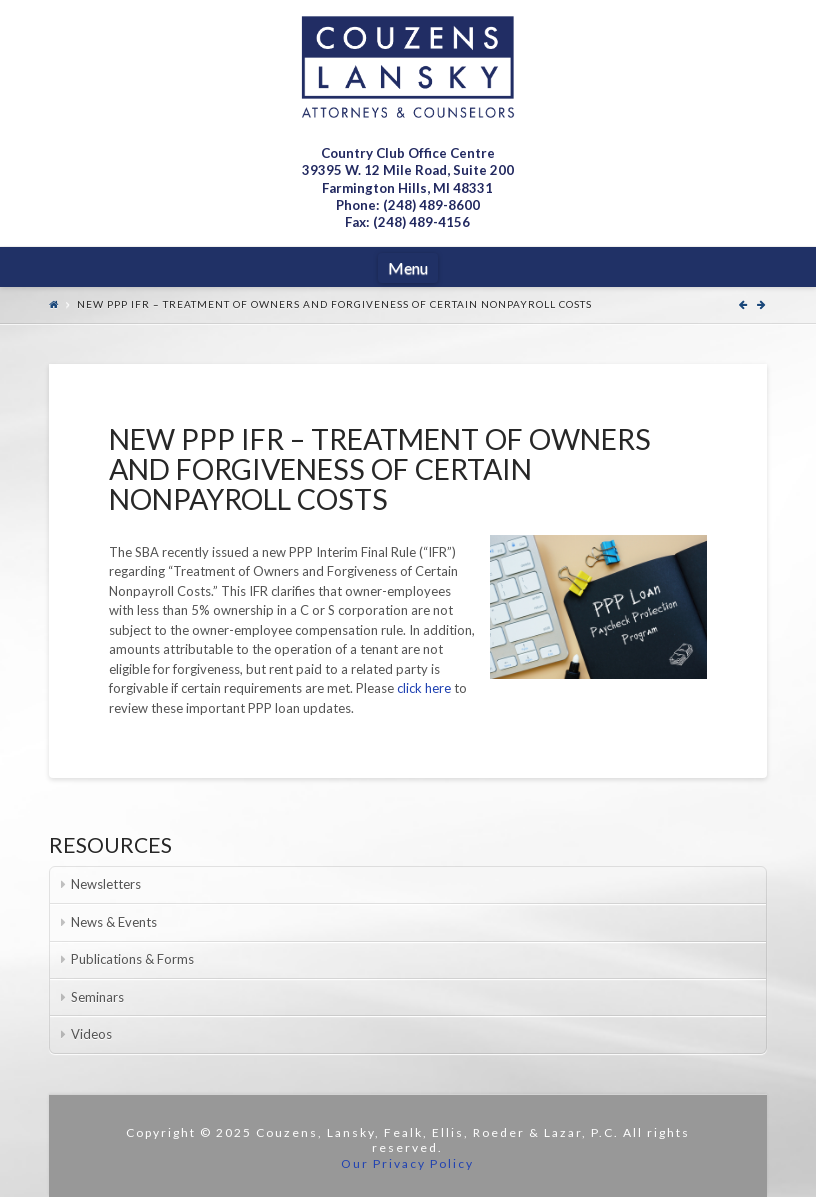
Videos (91, 1034)
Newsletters (106, 884)
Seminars (97, 997)
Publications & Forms (132, 959)
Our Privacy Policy (407, 1163)
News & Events (114, 922)
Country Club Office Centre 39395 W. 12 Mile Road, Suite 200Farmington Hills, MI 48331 (408, 170)
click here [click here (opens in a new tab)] (425, 688)
